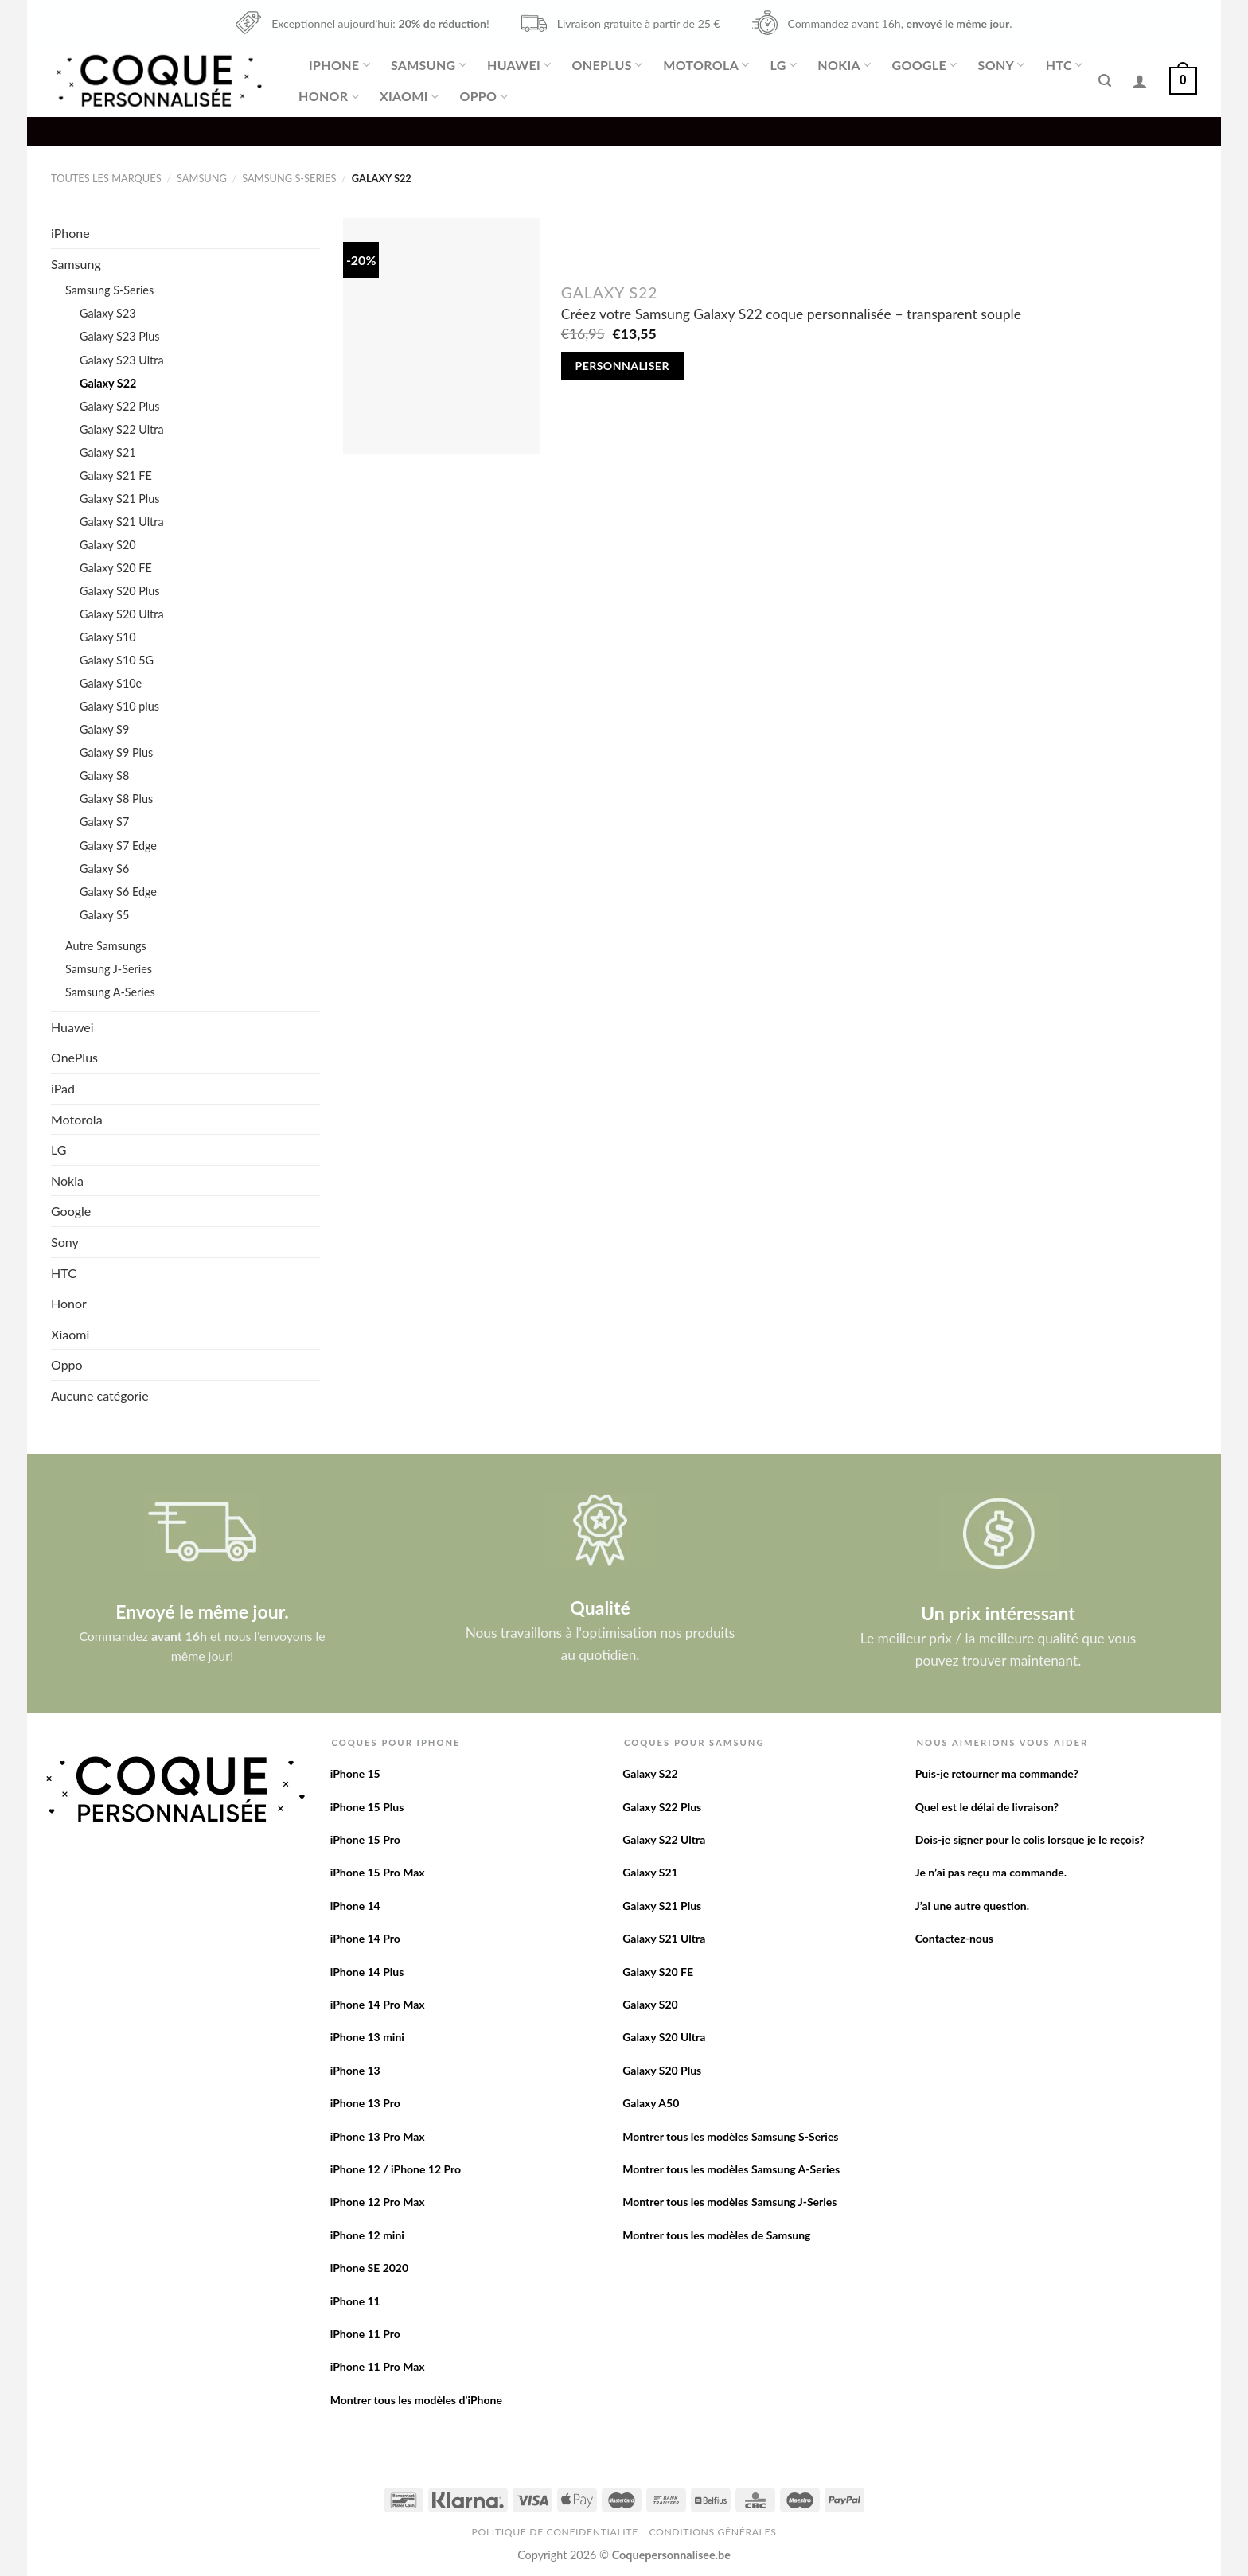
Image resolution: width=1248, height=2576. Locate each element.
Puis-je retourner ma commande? (996, 1773)
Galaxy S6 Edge (118, 891)
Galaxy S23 (108, 313)
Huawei (519, 65)
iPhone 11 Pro (365, 2333)
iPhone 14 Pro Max (377, 2004)
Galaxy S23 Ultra (122, 360)
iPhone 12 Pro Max (377, 2201)
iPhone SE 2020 (369, 2267)
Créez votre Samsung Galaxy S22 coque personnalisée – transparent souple (791, 314)
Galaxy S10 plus (119, 706)
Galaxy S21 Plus (120, 498)
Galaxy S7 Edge (118, 845)
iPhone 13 (355, 2070)
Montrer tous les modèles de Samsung (716, 2235)
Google (924, 65)
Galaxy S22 (108, 383)
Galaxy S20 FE (116, 568)
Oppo (483, 96)
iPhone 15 (355, 1773)
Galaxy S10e (111, 683)
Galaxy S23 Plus (120, 336)
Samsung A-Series (110, 992)
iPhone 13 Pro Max (377, 2136)
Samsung (428, 65)
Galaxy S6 (104, 868)
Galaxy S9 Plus (116, 752)
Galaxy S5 (104, 915)
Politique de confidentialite (555, 2532)
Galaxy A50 (650, 2103)
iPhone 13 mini (367, 2037)
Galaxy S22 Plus (120, 406)
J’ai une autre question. (972, 1905)
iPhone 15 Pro (365, 1839)
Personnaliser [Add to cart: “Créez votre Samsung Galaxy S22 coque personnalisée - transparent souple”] (622, 365)
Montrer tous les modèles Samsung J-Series (729, 2201)
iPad (63, 1088)
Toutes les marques (106, 178)
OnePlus (606, 65)
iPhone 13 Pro (365, 2103)
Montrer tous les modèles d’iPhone (416, 2399)
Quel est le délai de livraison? (987, 1807)
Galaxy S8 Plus (116, 798)
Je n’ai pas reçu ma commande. (991, 1872)
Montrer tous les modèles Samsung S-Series (730, 2136)
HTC (1064, 65)
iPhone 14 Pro (365, 1938)
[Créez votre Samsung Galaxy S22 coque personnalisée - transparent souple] (441, 336)
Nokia (844, 65)
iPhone (339, 65)
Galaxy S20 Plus (120, 591)
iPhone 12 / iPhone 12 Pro (395, 2169)
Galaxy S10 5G (117, 660)
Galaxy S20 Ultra (122, 614)
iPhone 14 (355, 1905)
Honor (328, 96)
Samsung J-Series (108, 969)
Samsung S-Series (289, 178)
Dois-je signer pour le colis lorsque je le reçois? (1030, 1839)
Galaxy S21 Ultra (122, 521)
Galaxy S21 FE (116, 475)
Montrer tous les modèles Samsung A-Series (731, 2169)
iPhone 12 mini (367, 2235)
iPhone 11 (355, 2301)
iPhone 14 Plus (367, 1971)
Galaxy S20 (108, 544)
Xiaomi (409, 96)
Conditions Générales (712, 2532)
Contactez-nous (954, 1938)
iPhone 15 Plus (367, 1807)
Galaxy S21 (108, 452)
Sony (1001, 65)
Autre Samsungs (105, 946)
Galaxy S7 (104, 821)
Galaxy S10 (108, 637)
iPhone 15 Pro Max (377, 1872)
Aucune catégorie (100, 1395)
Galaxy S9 (104, 729)
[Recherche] (1104, 80)
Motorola (706, 65)
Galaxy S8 (104, 775)
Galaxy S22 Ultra (122, 429)
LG (784, 65)
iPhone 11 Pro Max (377, 2366)
